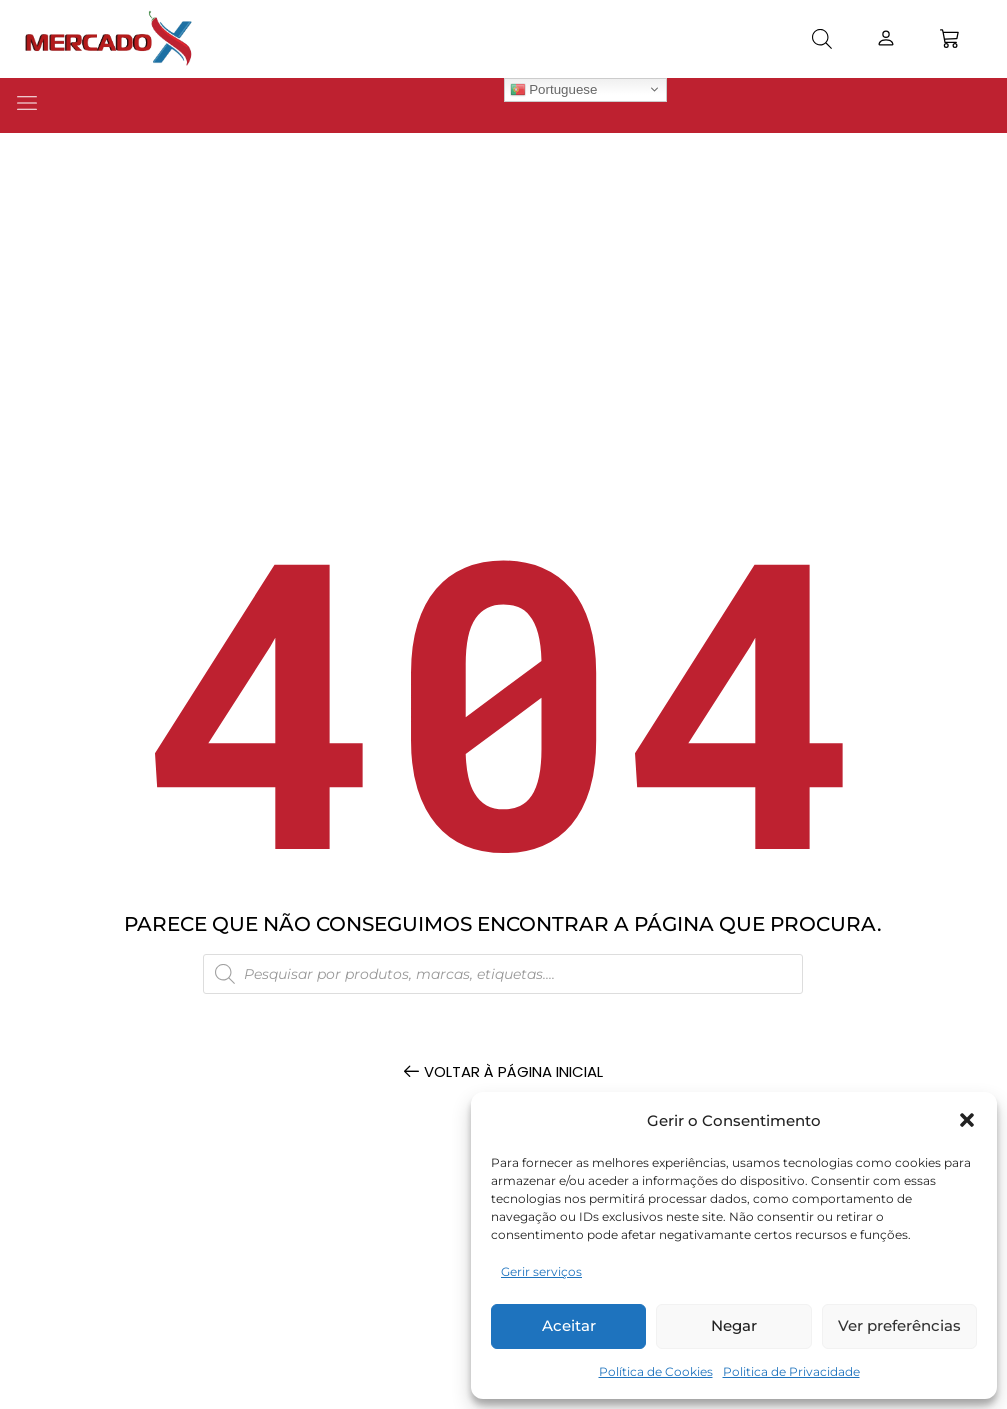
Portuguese (554, 89)
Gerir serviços (541, 1271)
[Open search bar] (822, 38)
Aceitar (569, 1325)
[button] (967, 1120)
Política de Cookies (656, 1371)
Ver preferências (899, 1325)
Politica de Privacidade (791, 1371)
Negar (734, 1325)
